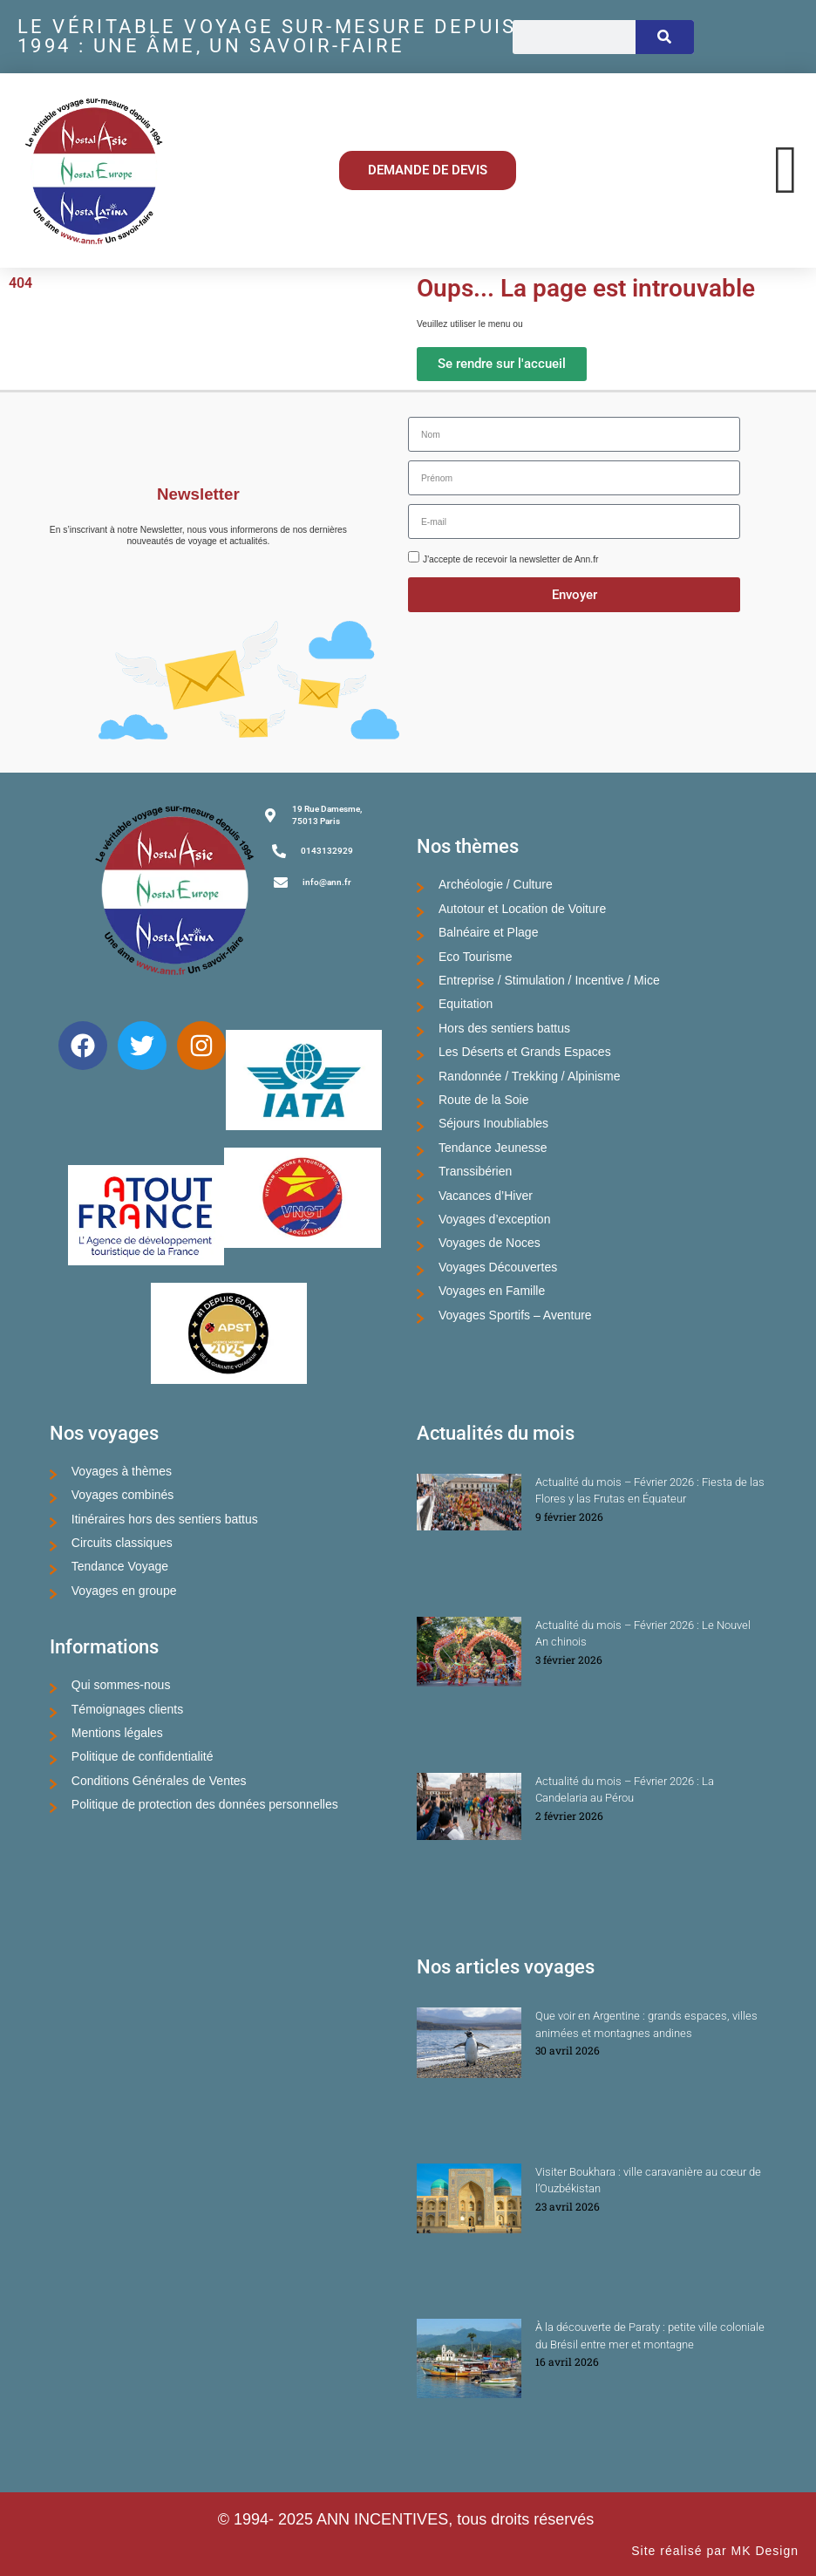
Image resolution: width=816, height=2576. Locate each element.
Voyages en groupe (124, 1591)
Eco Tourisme (476, 957)
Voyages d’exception (494, 1219)
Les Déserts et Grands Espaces (525, 1052)
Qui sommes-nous (121, 1685)
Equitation (466, 1004)
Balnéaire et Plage (488, 932)
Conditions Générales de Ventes (159, 1781)
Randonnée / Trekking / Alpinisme (530, 1076)
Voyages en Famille (492, 1291)
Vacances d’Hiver (486, 1196)
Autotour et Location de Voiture (522, 909)
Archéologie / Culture (496, 884)
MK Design (765, 2551)
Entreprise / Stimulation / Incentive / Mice (549, 980)
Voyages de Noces (490, 1243)
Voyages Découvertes (498, 1267)
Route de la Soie (484, 1100)
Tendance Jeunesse (493, 1148)
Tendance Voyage (119, 1566)
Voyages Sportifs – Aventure (515, 1315)
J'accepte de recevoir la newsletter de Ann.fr (510, 559)
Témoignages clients (127, 1709)
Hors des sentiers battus (504, 1028)
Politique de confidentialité (142, 1756)
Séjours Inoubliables (493, 1123)
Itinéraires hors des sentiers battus (164, 1519)
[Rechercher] (664, 37)
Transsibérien (475, 1171)
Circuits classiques (122, 1543)
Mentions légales (117, 1733)
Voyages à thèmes (121, 1471)
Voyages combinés (122, 1495)
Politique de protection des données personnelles (204, 1804)
